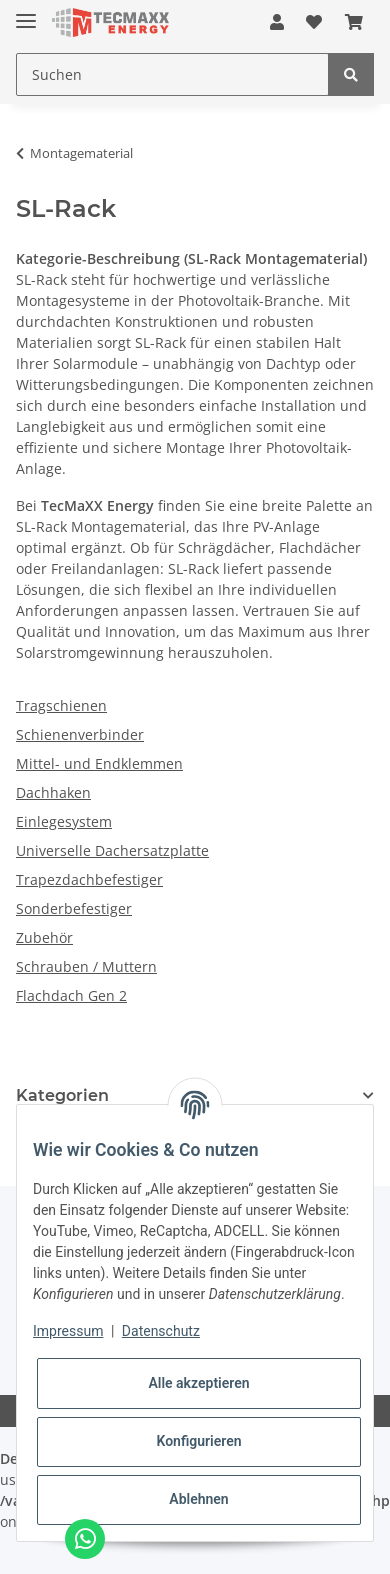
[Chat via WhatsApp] (85, 1539)
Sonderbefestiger (74, 908)
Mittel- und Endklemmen (99, 763)
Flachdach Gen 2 (71, 995)
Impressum (68, 1331)
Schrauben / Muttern (86, 966)
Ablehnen (198, 1499)
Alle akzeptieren (198, 1383)
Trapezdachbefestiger (89, 879)
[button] (277, 22)
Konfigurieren (198, 1441)
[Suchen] (172, 74)
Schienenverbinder (80, 734)
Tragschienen (61, 705)
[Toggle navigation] (26, 12)
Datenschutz (161, 1331)
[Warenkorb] (354, 22)
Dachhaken (53, 792)
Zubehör (44, 937)
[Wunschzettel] (314, 22)
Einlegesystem (64, 821)
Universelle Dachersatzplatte (112, 850)
